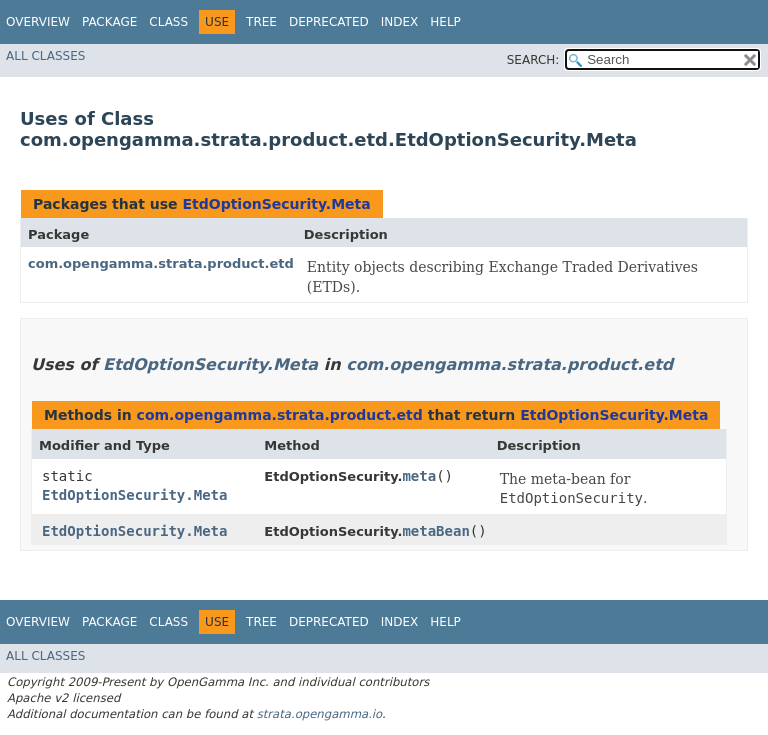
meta (419, 476)
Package (109, 22)
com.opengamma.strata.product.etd (161, 263)
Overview (38, 22)
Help (445, 22)
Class (168, 22)
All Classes (45, 56)
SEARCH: (533, 60)
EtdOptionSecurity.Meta (276, 204)
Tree (261, 22)
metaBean (435, 531)
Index (400, 22)
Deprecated (329, 22)
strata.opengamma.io (319, 714)
